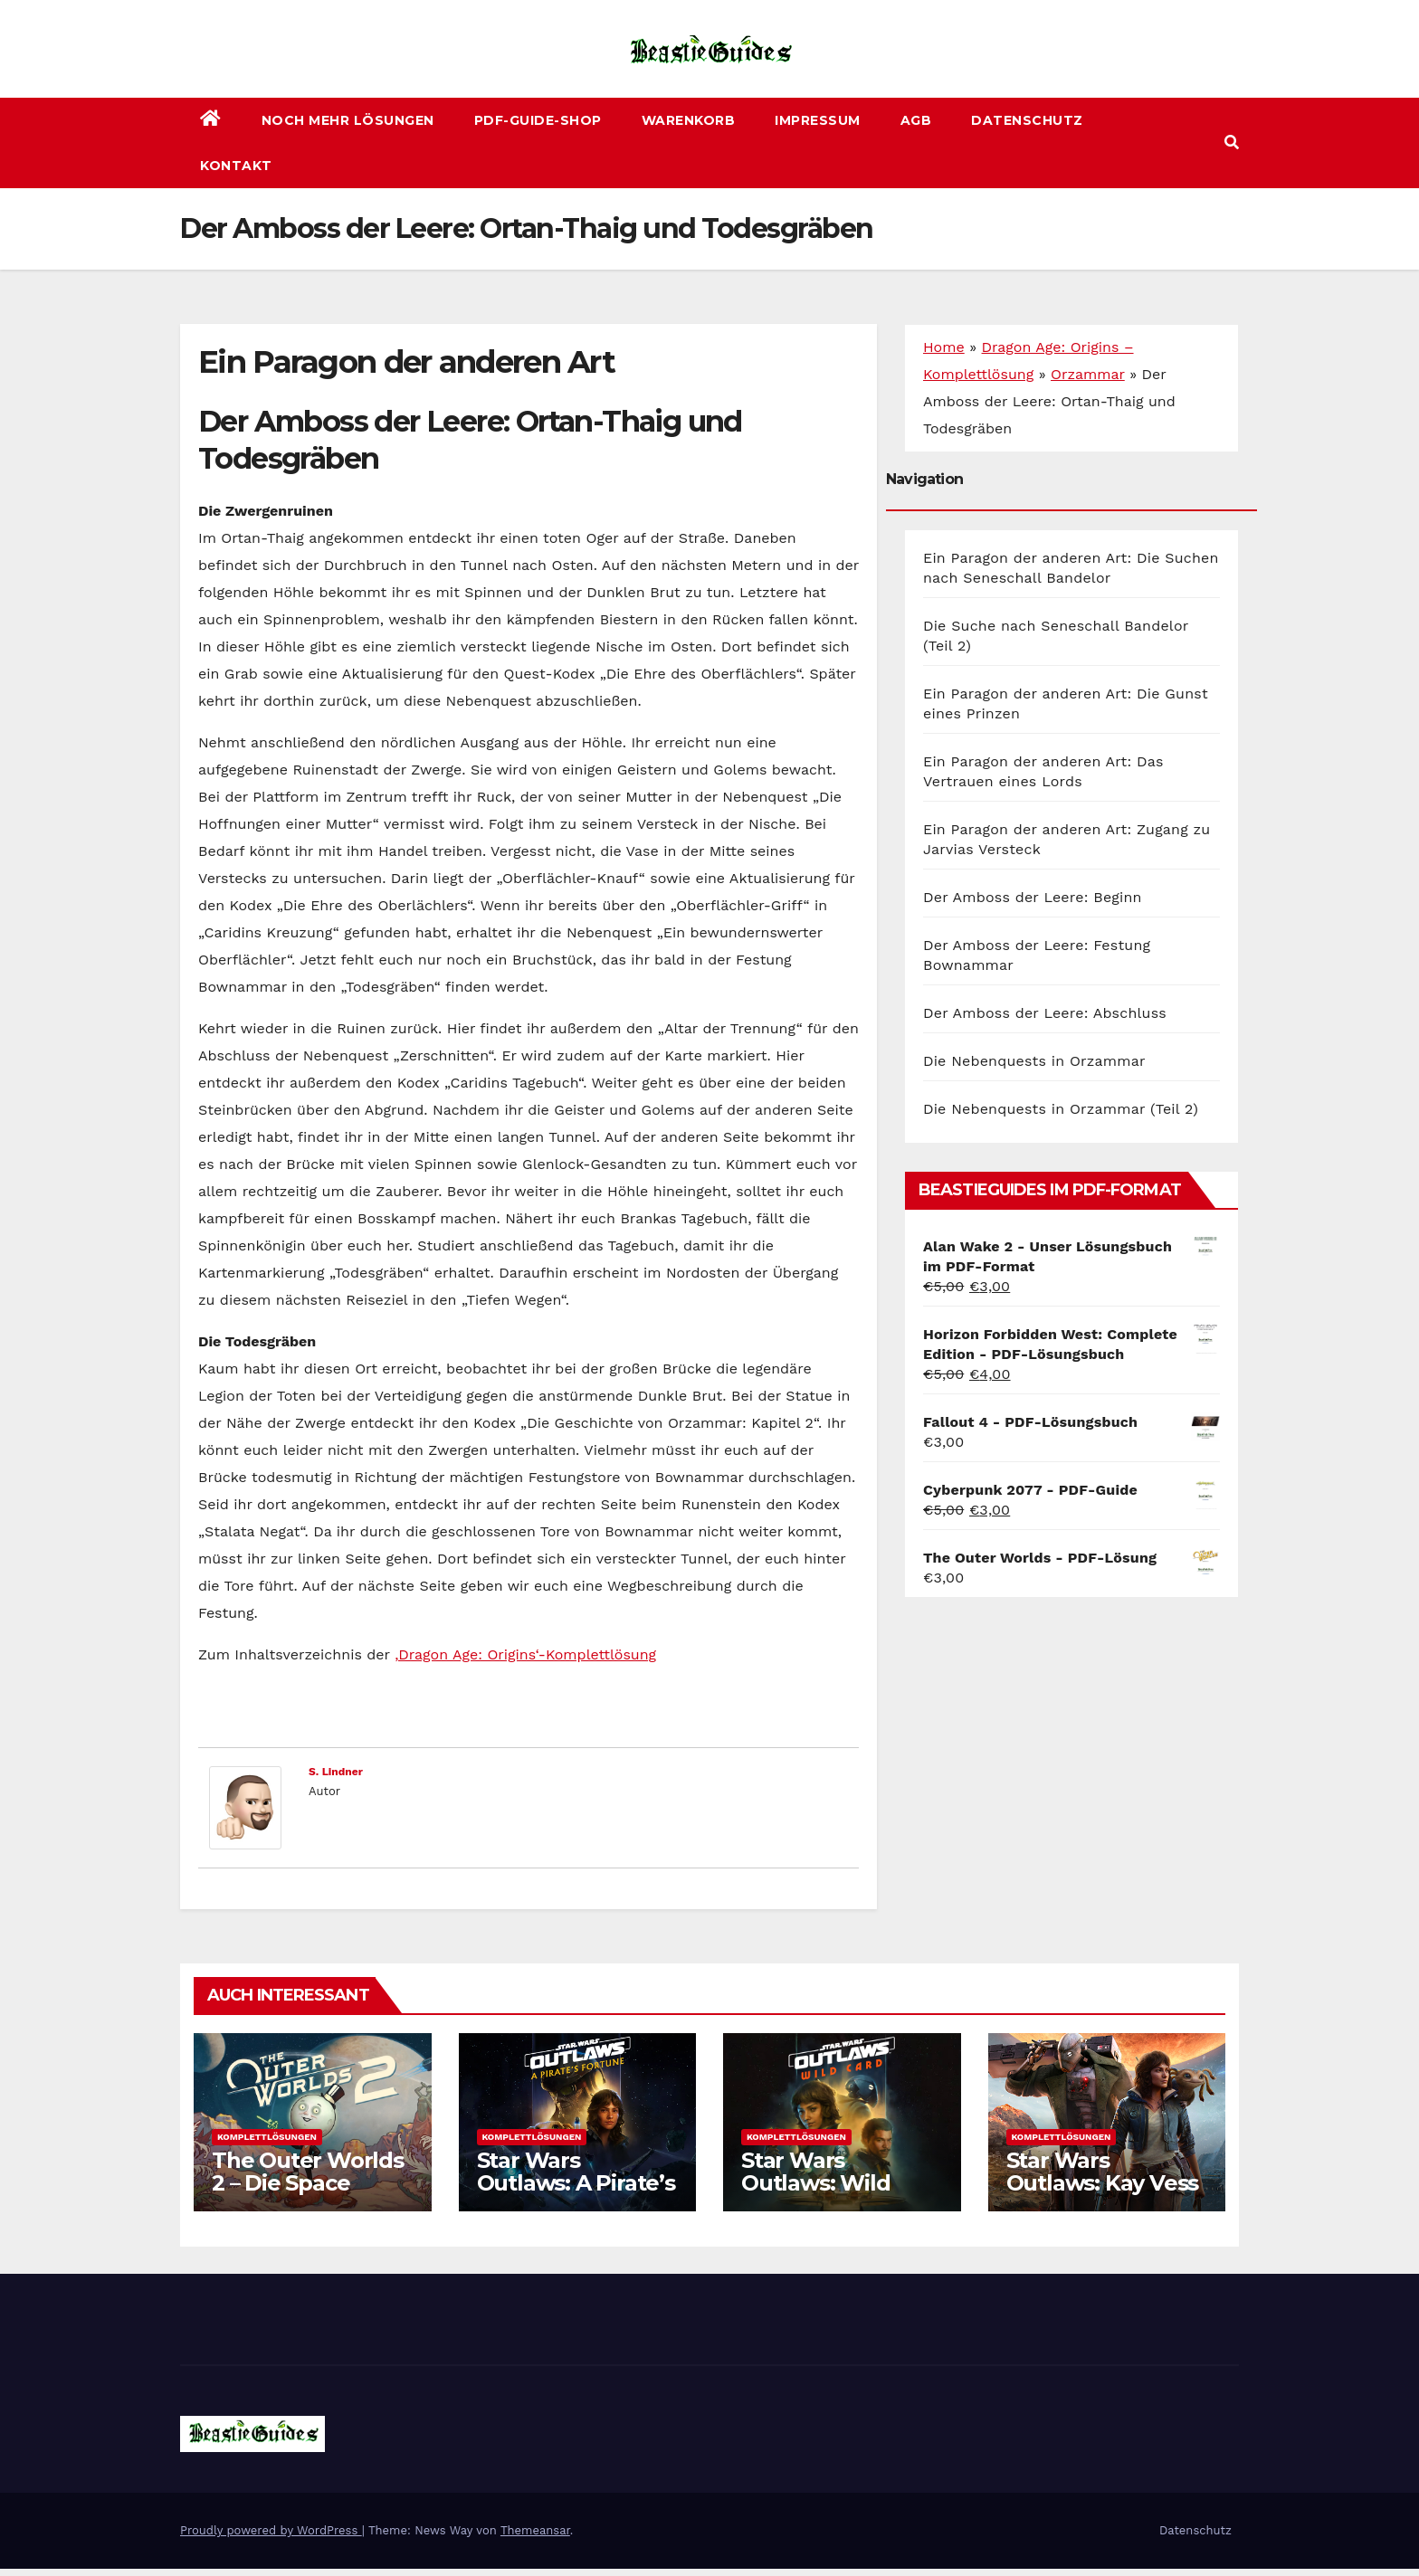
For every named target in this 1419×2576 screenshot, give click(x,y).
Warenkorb (689, 120)
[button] (1231, 142)
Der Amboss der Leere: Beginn (1032, 897)
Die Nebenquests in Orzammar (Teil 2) (1060, 1108)
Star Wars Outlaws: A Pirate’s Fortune (576, 2183)
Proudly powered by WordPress (271, 2530)
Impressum (818, 120)
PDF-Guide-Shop (538, 120)
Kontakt (236, 165)
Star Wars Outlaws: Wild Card (815, 2183)
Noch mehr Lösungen (348, 120)
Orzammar (1088, 374)
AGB (916, 120)
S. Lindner (336, 1771)
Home (944, 347)
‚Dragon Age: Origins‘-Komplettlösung (525, 1654)
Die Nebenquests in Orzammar (1034, 1060)
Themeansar (535, 2530)
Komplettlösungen (267, 2137)
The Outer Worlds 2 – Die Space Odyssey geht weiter (308, 2194)
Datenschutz (1027, 120)
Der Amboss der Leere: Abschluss (1045, 1013)
